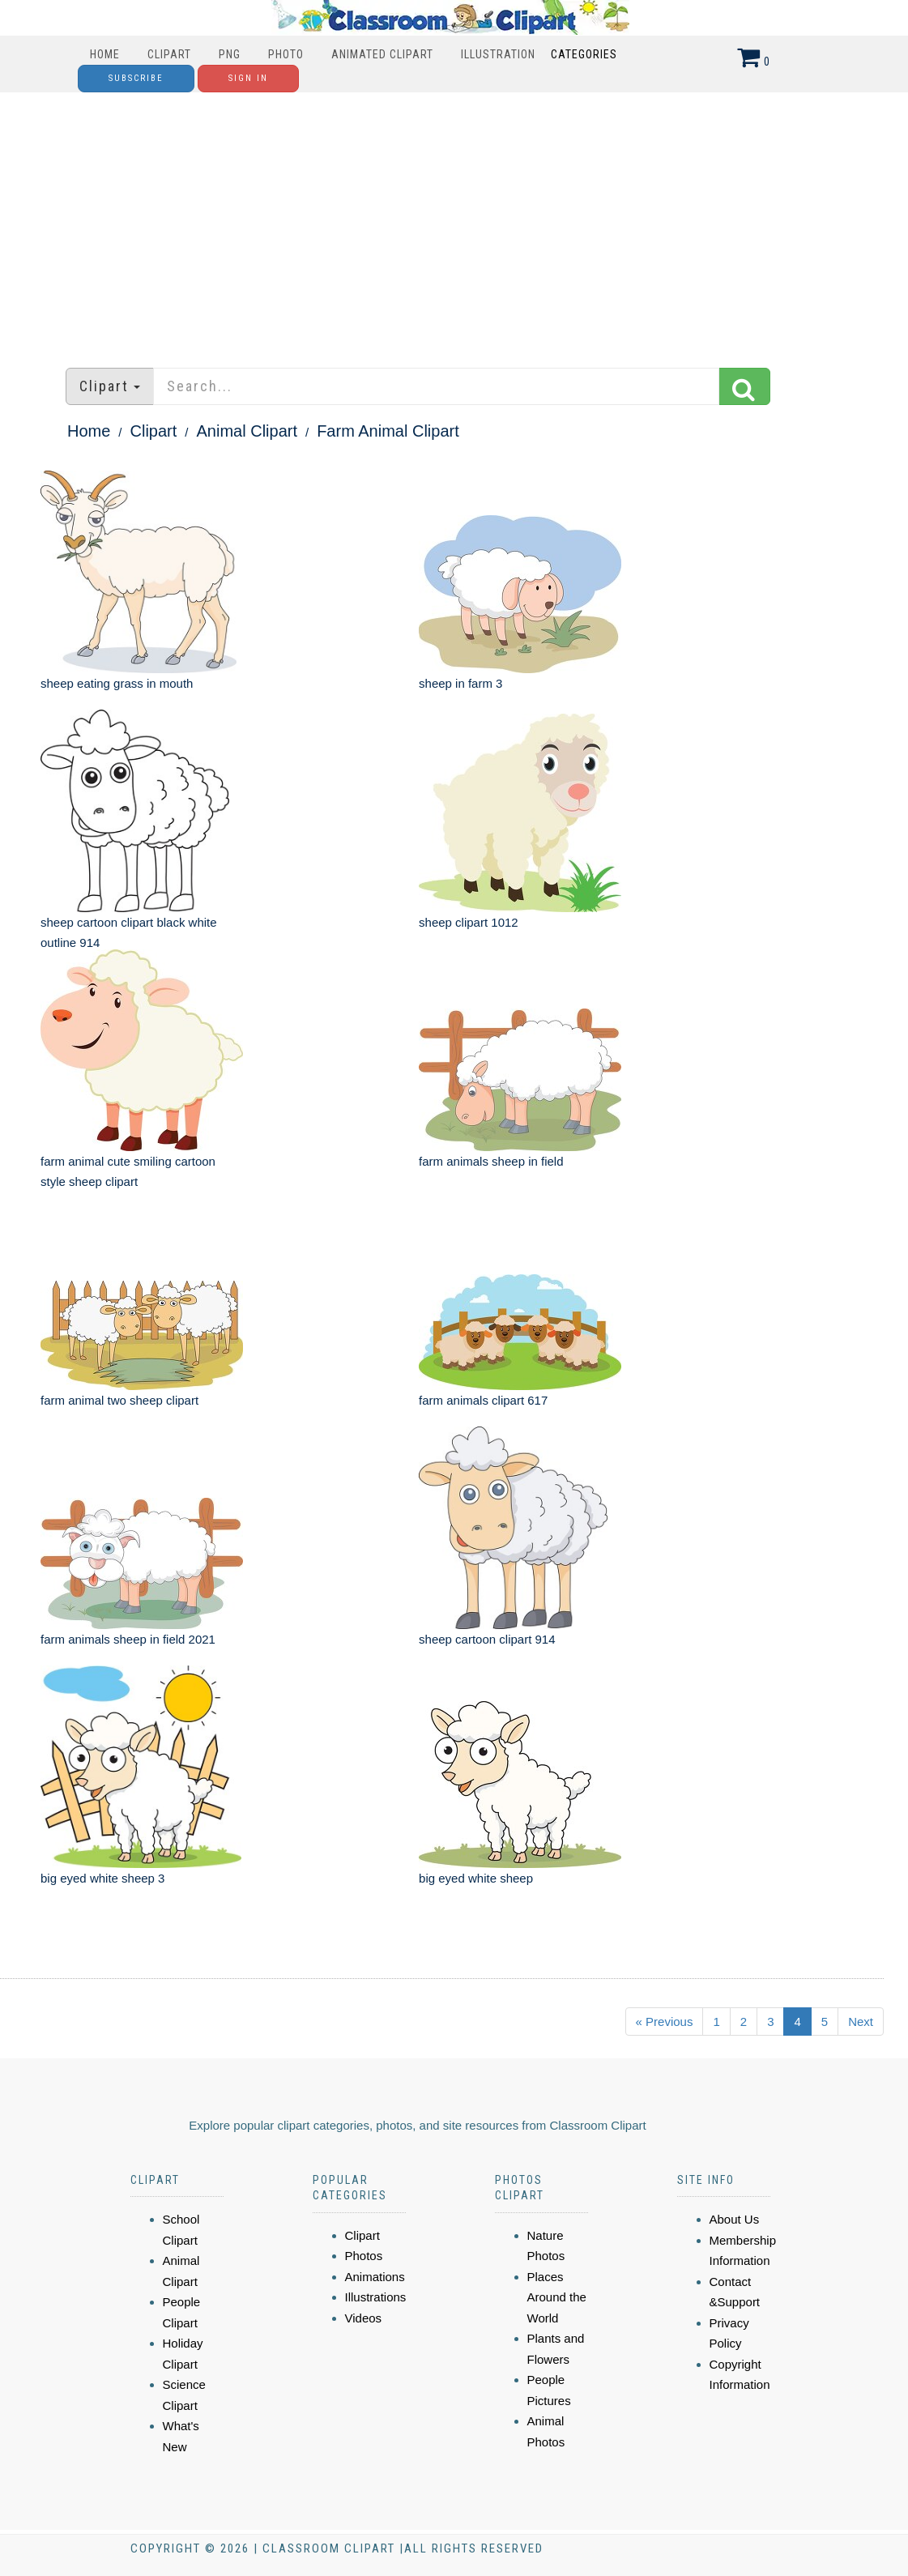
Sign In (248, 78)
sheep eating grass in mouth (116, 683)
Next (860, 2021)
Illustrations (376, 2297)
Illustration (498, 54)
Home (105, 54)
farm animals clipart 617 (483, 1400)
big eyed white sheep (476, 1878)
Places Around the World (556, 2297)
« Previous (664, 2021)
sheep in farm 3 (460, 683)
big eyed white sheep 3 (102, 1878)
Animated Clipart (382, 54)
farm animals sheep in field (491, 1161)
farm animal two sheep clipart (119, 1400)
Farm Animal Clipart (388, 431)
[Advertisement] (454, 222)
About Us (735, 2219)
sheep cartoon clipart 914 (487, 1639)
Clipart (169, 54)
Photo (286, 54)
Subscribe (136, 78)
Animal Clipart (247, 431)
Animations (375, 2277)
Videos (363, 2318)
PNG (230, 54)
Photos (364, 2256)
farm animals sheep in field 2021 (127, 1639)
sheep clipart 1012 (468, 922)
